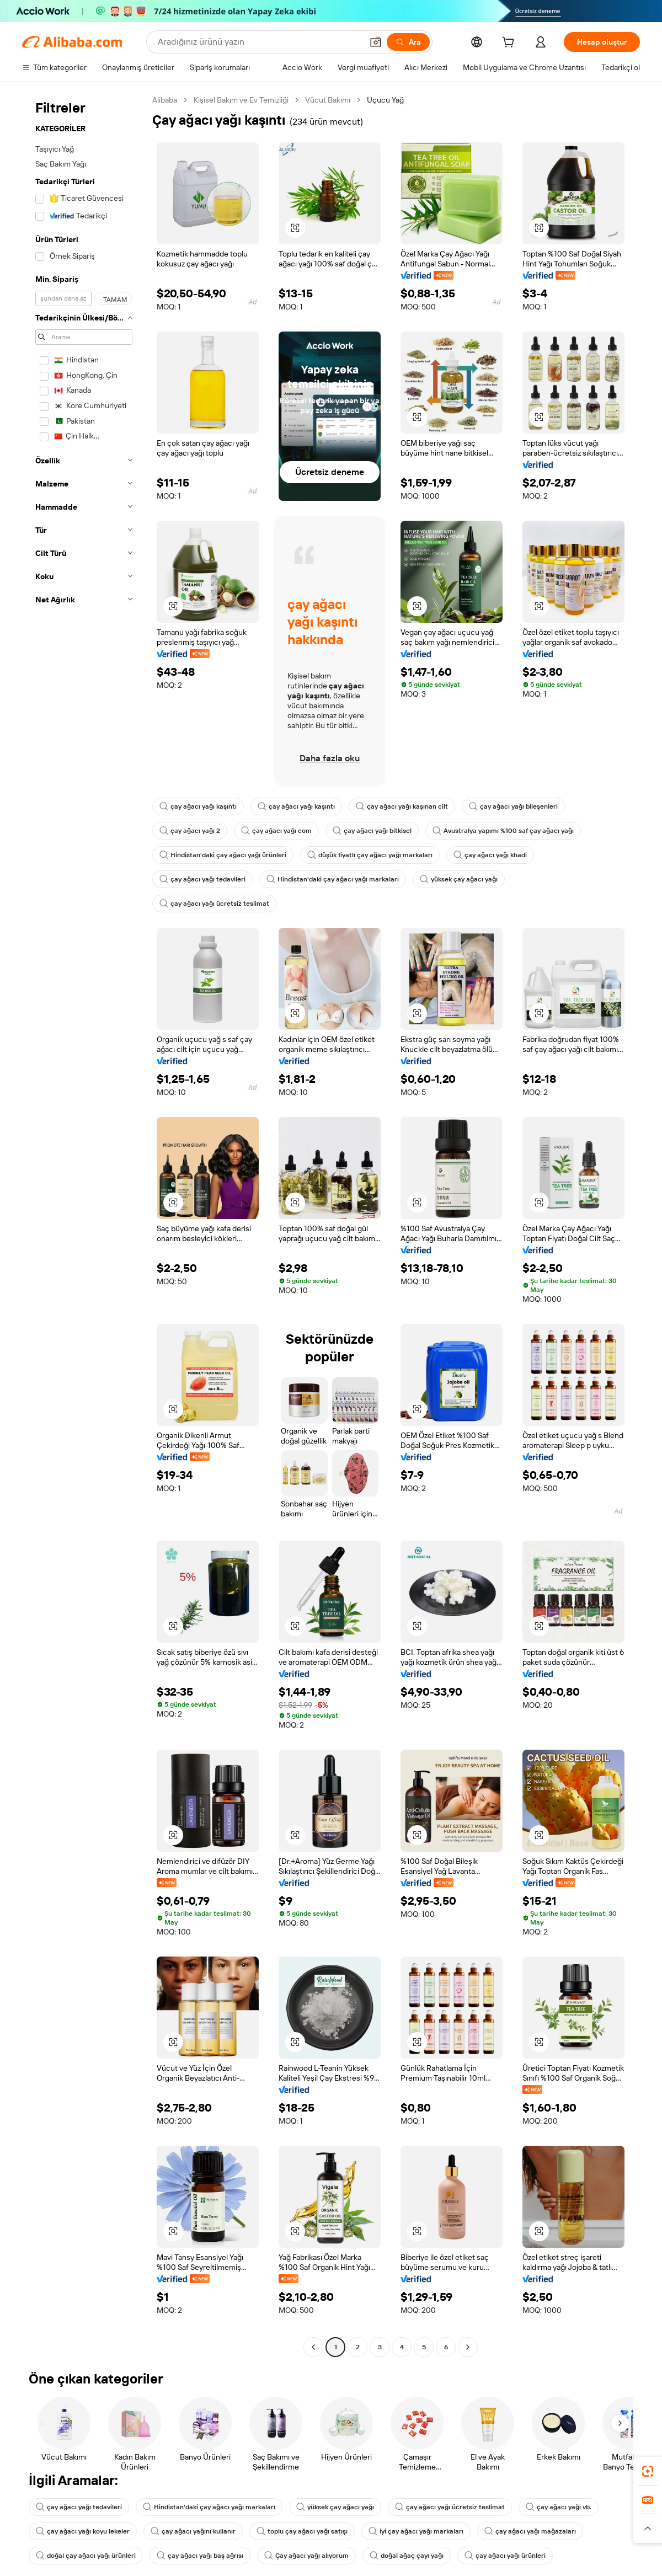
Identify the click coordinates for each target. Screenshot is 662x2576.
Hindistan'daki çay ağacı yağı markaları (332, 879)
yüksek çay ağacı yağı (459, 879)
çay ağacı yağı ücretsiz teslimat (214, 903)
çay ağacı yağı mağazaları (530, 2531)
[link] (647, 2471)
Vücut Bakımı (327, 99)
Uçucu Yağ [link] (385, 99)
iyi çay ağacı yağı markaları (416, 2531)
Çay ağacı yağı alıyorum (306, 2555)
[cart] (510, 43)
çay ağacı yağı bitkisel (372, 830)
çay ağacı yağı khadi (490, 855)
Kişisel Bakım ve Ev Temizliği (241, 99)
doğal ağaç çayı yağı (407, 2555)
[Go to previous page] (313, 2347)
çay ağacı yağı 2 (189, 830)
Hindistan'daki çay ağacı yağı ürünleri (222, 855)
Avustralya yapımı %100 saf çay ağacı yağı (503, 830)
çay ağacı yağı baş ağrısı (200, 2555)
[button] (375, 42)
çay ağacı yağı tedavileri (202, 879)
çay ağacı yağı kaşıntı (198, 806)
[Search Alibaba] (259, 42)
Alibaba (164, 99)
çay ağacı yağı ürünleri (505, 2555)
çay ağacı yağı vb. (558, 2507)
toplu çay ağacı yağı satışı (302, 2531)
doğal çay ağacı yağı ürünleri (86, 2555)
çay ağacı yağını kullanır (193, 2531)
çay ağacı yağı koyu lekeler (83, 2531)
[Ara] (408, 42)
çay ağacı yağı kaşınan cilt (402, 806)
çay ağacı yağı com (276, 830)
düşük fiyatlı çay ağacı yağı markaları (370, 855)
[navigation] (84, 1224)
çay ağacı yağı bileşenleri (513, 806)
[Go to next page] (468, 2347)
